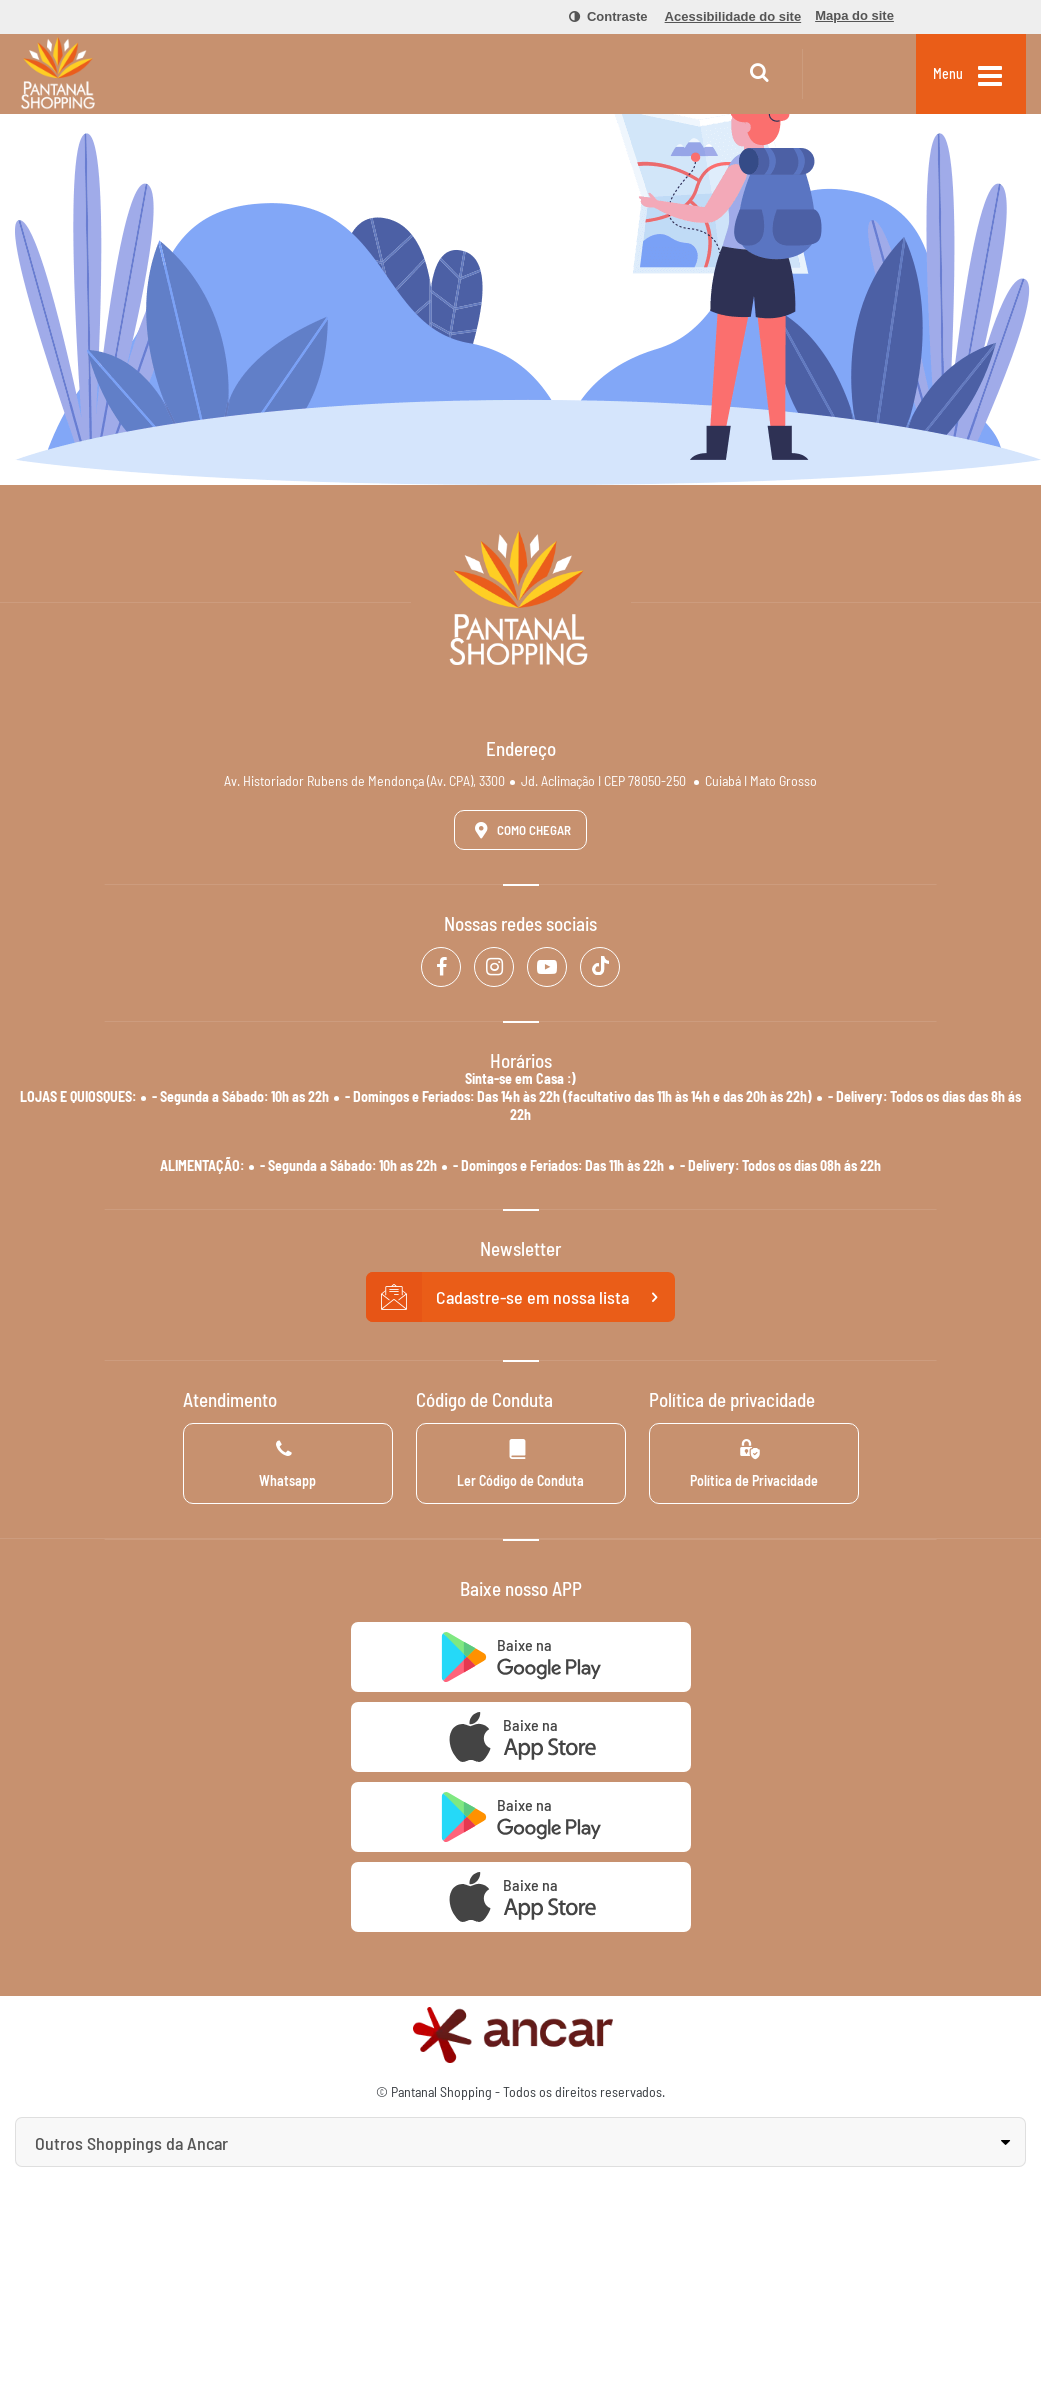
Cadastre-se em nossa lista (521, 1297)
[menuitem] (597, 17)
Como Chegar (519, 830)
